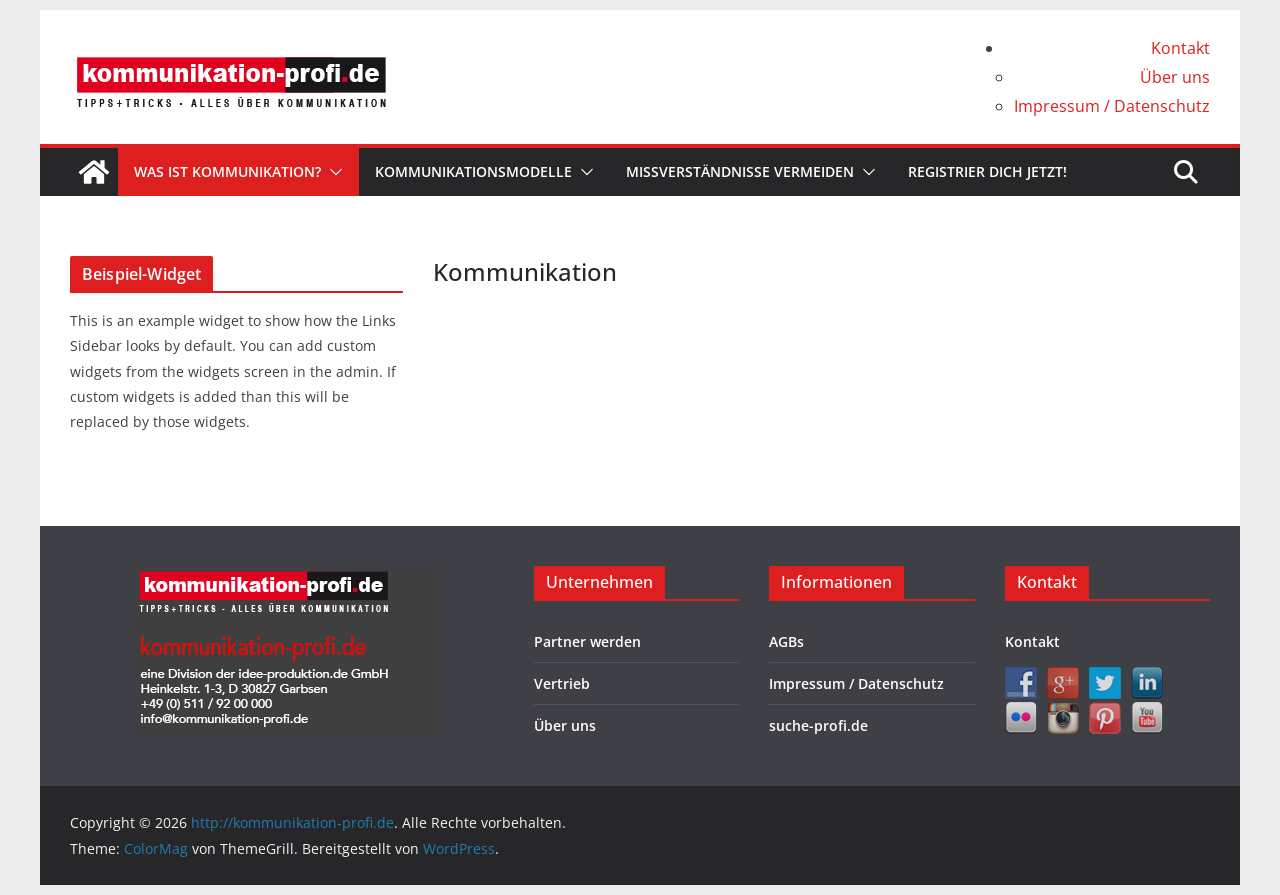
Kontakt (1180, 48)
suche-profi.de (818, 725)
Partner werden (587, 641)
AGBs (786, 641)
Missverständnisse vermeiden (740, 171)
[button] (332, 172)
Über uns (1175, 77)
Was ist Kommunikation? (227, 171)
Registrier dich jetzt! (987, 171)
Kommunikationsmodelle (473, 171)
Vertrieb (562, 683)
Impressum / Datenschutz (1112, 106)
